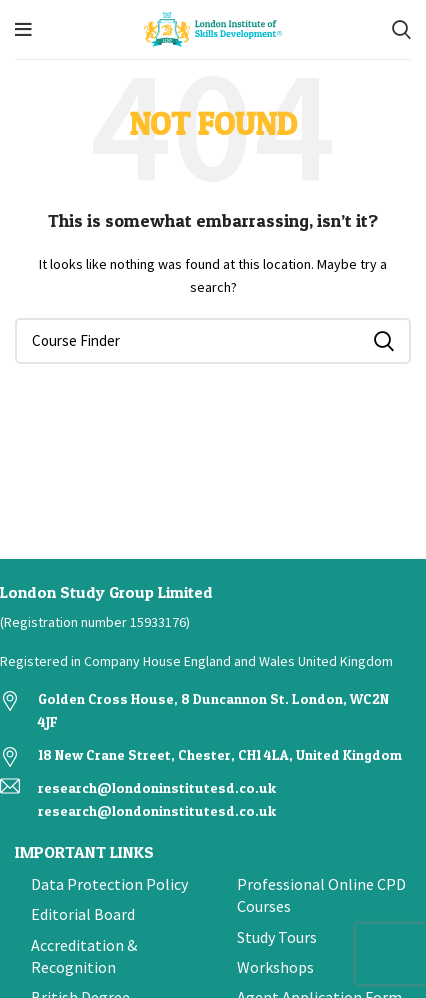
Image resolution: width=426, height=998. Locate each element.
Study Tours (277, 937)
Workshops (275, 967)
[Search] (401, 30)
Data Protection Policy (109, 884)
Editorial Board (83, 914)
